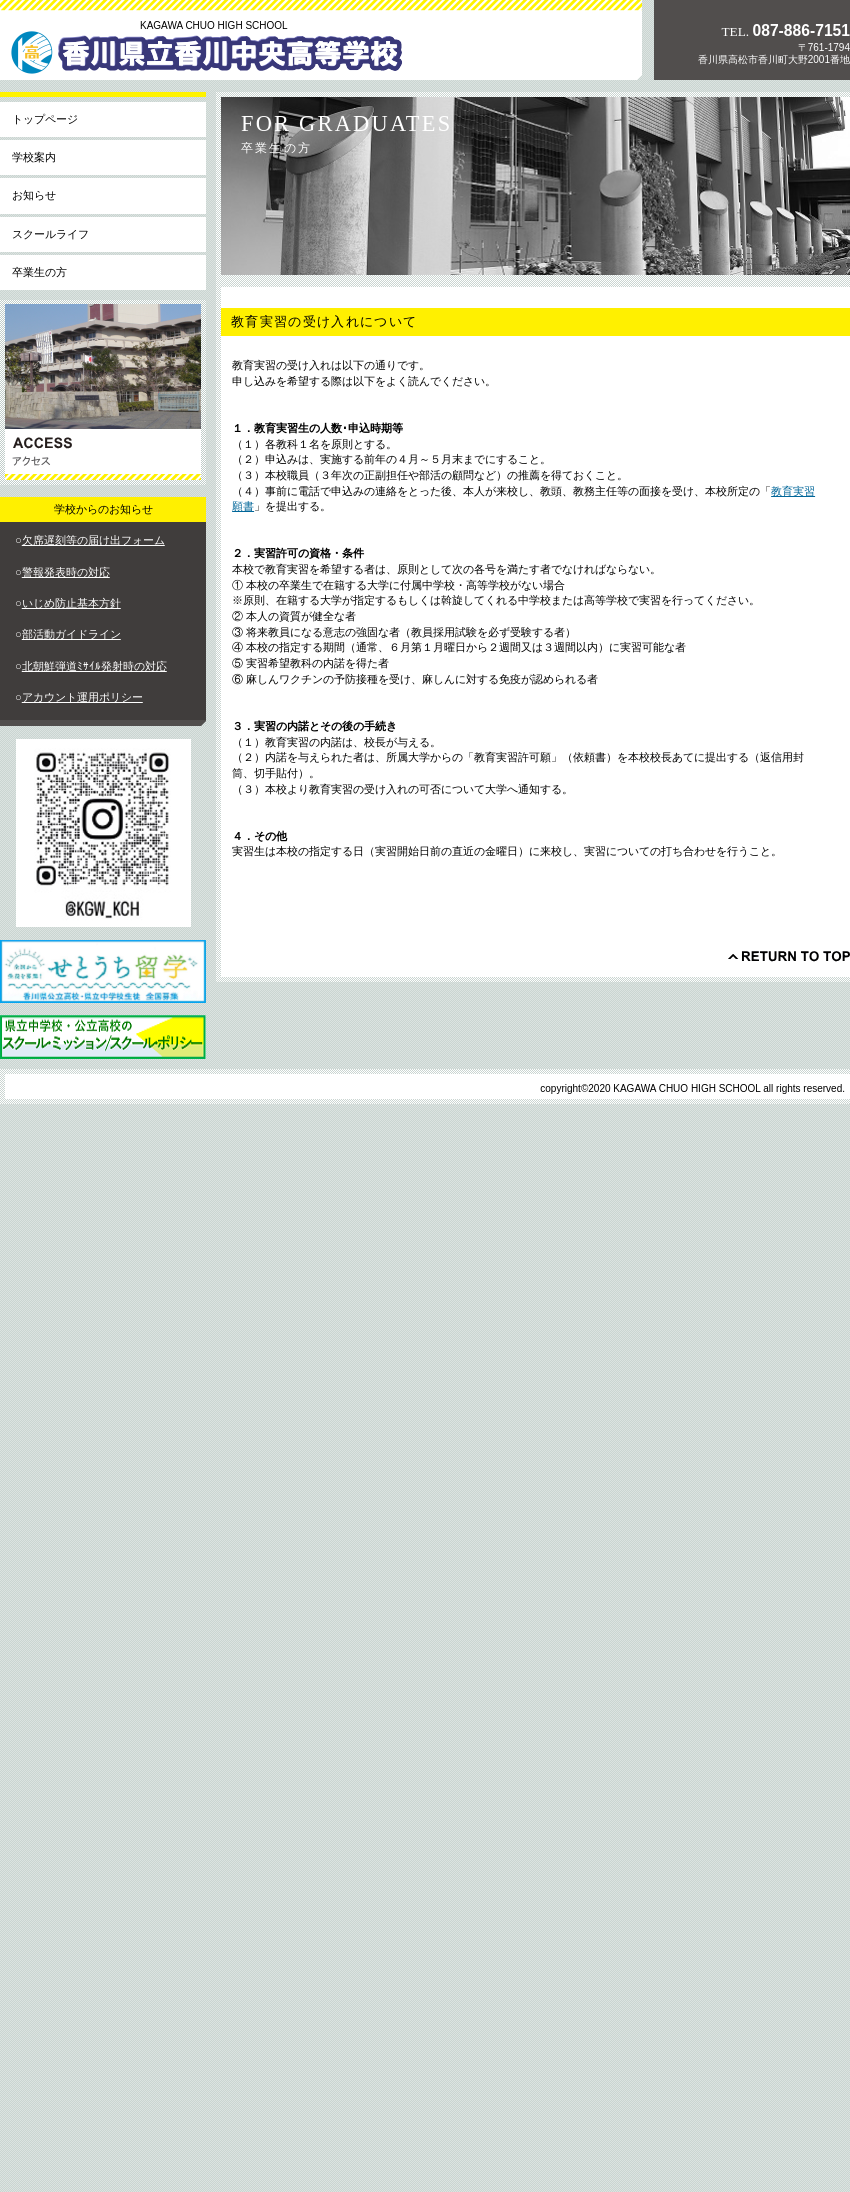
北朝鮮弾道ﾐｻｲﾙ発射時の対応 (94, 666)
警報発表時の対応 (66, 572)
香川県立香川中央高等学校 (225, 60)
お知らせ (34, 195)
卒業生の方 (39, 272)
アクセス (103, 392)
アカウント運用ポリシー (82, 697)
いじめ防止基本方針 (71, 603)
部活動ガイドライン (71, 634)
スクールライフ (50, 234)
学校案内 (34, 157)
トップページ (45, 119)
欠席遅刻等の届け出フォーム (93, 540)
